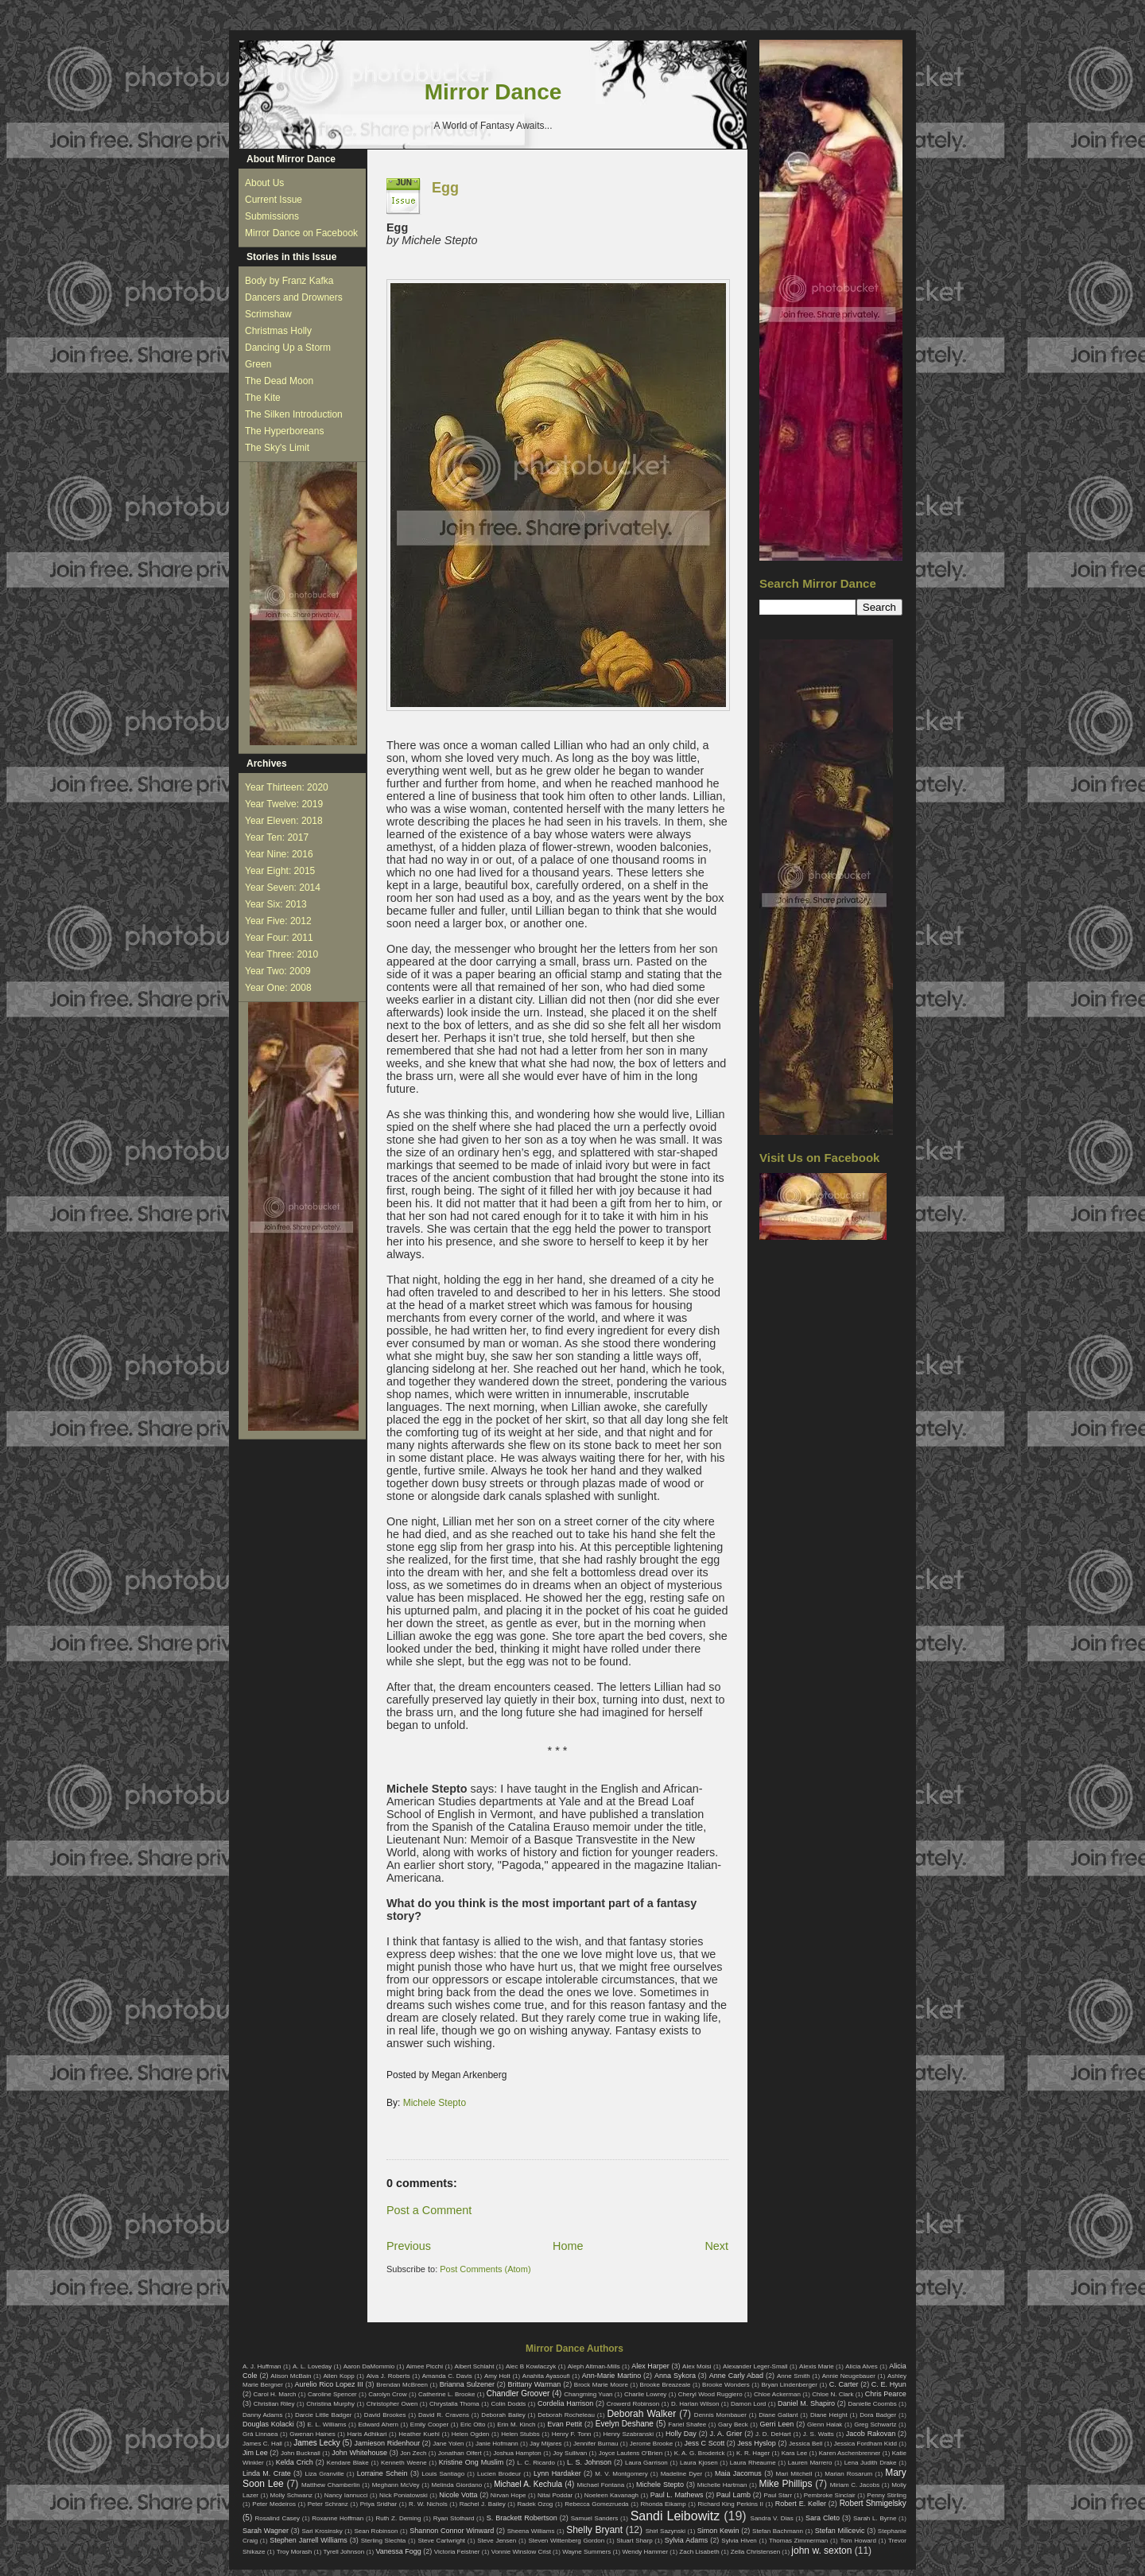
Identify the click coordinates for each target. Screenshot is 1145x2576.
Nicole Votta (458, 2495)
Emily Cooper (429, 2424)
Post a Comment (429, 2210)
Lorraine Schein (382, 2473)
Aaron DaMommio (369, 2366)
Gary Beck (733, 2424)
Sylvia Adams (686, 2540)
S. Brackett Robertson (522, 2518)
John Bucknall (300, 2453)
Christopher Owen (392, 2403)
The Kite (263, 397)
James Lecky (316, 2442)
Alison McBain (290, 2376)
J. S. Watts (818, 2434)
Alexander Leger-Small (755, 2366)
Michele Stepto (434, 2102)
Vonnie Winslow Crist (521, 2551)
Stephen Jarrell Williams (308, 2540)
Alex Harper (650, 2366)
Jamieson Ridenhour (388, 2443)
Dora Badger (878, 2415)
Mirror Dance (493, 92)
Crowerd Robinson (633, 2403)
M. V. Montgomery (621, 2473)
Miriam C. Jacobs (855, 2485)
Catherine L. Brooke (446, 2394)
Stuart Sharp (634, 2540)
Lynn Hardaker (557, 2473)
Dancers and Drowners (294, 297)
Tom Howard (857, 2540)
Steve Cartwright (441, 2540)
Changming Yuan (588, 2394)
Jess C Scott (705, 2443)
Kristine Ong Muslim (471, 2462)
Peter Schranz (328, 2504)
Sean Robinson (376, 2531)
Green (258, 364)
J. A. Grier (726, 2434)
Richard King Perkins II (730, 2504)
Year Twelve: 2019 (284, 804)
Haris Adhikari (367, 2434)
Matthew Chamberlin (330, 2485)
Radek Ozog (535, 2504)
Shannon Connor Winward (451, 2531)
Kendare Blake (348, 2462)
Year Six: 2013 (276, 904)
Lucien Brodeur (499, 2473)
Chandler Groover (518, 2393)
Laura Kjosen (699, 2462)
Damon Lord (748, 2403)
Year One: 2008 (278, 987)
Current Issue (273, 199)
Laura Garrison (646, 2462)
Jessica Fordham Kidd (865, 2443)
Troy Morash (294, 2551)
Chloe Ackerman (777, 2394)
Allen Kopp (338, 2376)
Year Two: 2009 (278, 971)
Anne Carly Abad (736, 2376)
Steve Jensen (496, 2540)
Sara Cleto (822, 2518)
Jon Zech (413, 2453)
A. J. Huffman (262, 2366)
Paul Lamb (733, 2495)
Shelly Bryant (594, 2529)
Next (716, 2246)
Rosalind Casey (278, 2518)
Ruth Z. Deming (398, 2518)
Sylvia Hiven (739, 2540)
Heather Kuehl (419, 2434)
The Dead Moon (279, 381)
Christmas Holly (278, 330)
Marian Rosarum (848, 2473)
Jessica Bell (805, 2443)
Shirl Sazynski (665, 2531)
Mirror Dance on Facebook (301, 233)
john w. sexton (821, 2550)
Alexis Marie (816, 2366)
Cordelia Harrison (565, 2403)
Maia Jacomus (738, 2473)
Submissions (272, 216)
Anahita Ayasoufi (546, 2376)
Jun (404, 182)
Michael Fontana (601, 2485)
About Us (264, 182)
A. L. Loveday (312, 2366)
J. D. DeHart (773, 2434)
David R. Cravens (443, 2415)
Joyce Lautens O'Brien (631, 2453)
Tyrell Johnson (344, 2551)
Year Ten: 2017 (277, 837)
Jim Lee (255, 2453)
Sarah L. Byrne (874, 2518)
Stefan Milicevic (840, 2531)
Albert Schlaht (475, 2366)
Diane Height (829, 2415)
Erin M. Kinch (516, 2424)
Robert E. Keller (800, 2504)
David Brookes (385, 2415)
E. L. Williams (326, 2424)
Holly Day (681, 2434)
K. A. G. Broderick (699, 2453)
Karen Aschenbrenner (850, 2453)
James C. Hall (262, 2443)
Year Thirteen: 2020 (286, 787)
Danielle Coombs (872, 2403)
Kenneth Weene (404, 2462)
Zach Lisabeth (699, 2551)
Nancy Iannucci (346, 2495)
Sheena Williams (531, 2531)
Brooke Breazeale (665, 2384)
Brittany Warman (534, 2384)
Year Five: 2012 (278, 921)
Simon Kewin (718, 2531)
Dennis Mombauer (720, 2415)
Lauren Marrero (810, 2462)
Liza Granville (324, 2473)
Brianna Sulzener (467, 2384)
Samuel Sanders (595, 2518)
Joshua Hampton (517, 2453)
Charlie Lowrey (645, 2394)
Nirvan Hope (508, 2495)
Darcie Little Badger (323, 2415)
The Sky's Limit (277, 447)
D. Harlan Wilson (695, 2403)
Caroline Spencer (332, 2394)
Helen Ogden (471, 2434)
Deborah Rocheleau (566, 2415)
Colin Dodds (508, 2403)
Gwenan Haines (312, 2434)
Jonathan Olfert (460, 2453)
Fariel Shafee (687, 2424)
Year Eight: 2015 (280, 870)
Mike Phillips (785, 2483)
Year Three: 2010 (281, 954)
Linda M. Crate (267, 2473)
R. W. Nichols (428, 2504)
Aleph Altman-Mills (594, 2366)
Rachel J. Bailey (483, 2504)
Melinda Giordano (457, 2485)
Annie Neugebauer (848, 2376)
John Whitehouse (359, 2453)
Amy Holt (497, 2376)
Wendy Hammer (645, 2551)
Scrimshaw (268, 314)
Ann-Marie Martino (611, 2376)
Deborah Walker (641, 2413)
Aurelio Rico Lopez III (329, 2384)
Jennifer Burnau (596, 2443)
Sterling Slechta (383, 2540)
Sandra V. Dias (772, 2518)
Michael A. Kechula (528, 2484)
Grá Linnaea (260, 2434)
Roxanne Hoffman (337, 2518)
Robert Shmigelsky (873, 2503)
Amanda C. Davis (447, 2376)
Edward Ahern (378, 2424)
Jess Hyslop (756, 2443)
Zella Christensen (755, 2551)
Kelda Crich (294, 2462)
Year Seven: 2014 (282, 887)
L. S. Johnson (589, 2462)
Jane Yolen (448, 2443)
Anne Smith (793, 2376)
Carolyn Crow (387, 2394)
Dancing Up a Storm (288, 347)
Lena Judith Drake (870, 2462)
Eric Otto (472, 2424)
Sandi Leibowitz (675, 2516)
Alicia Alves (861, 2366)
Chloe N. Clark (832, 2394)
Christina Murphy (330, 2403)
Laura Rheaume (753, 2462)
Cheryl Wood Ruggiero (710, 2394)
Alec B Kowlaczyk (531, 2366)
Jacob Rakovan (870, 2434)
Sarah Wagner (266, 2531)
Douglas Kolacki (268, 2424)
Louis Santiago (442, 2473)
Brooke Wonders (726, 2384)
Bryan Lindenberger (789, 2384)
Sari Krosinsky (321, 2531)
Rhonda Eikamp (662, 2504)
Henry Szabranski (629, 2434)
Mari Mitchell (794, 2473)
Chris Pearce (885, 2394)
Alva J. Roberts (388, 2376)
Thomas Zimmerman (798, 2540)
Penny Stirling (886, 2495)
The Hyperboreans (284, 431)
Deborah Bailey (503, 2415)
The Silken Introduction (294, 414)
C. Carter (844, 2384)
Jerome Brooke (651, 2443)
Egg (445, 188)
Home (568, 2246)
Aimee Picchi (424, 2366)
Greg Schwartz (875, 2424)
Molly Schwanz (291, 2495)
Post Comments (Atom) (485, 2269)
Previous (408, 2246)
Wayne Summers (586, 2551)
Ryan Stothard (454, 2518)
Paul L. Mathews (677, 2495)
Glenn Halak (824, 2424)
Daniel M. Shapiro (806, 2403)
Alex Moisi (697, 2366)
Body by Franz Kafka (289, 280)
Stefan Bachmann (777, 2531)
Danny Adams (262, 2415)
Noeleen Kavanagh (611, 2495)
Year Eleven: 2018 (284, 820)
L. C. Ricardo (536, 2462)
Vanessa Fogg (398, 2551)
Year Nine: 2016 (279, 854)
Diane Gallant (778, 2415)
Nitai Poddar (555, 2495)
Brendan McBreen (402, 2384)
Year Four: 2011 (279, 937)
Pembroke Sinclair (830, 2495)
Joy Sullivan (570, 2453)
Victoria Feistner (457, 2551)
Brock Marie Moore (601, 2384)
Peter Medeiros (274, 2504)
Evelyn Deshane (625, 2423)
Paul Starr (777, 2495)
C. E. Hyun (888, 2384)
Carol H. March (275, 2394)
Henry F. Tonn (572, 2434)
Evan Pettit (564, 2424)
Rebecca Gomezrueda (596, 2504)
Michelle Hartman (722, 2485)
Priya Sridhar (379, 2504)
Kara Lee (795, 2453)
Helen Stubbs (520, 2434)
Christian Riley (274, 2403)
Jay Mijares (546, 2443)
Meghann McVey (396, 2485)
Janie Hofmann (496, 2443)
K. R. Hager (753, 2453)
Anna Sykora (675, 2376)
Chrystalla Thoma (454, 2403)
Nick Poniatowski (403, 2495)
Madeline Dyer (681, 2473)
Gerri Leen (777, 2424)
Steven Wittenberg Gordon (566, 2540)
